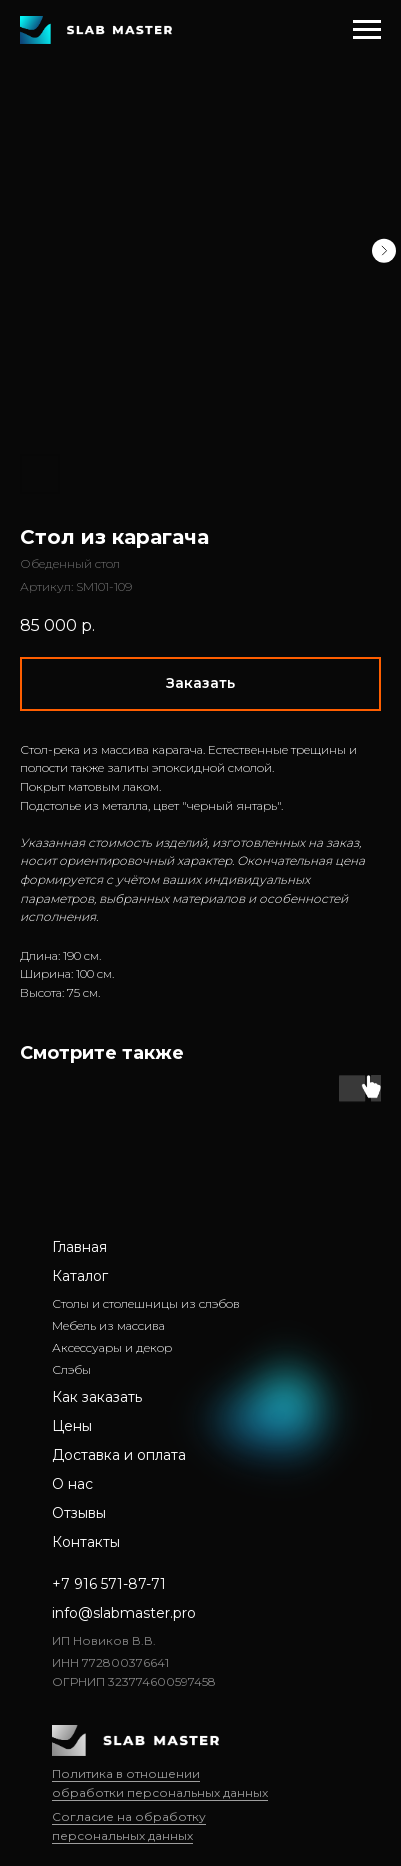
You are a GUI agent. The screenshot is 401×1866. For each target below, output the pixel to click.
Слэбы (71, 1369)
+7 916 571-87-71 (109, 1584)
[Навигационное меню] (367, 30)
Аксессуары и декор (112, 1347)
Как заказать (97, 1397)
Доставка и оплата (119, 1455)
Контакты (86, 1542)
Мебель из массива (108, 1325)
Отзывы (79, 1513)
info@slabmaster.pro (124, 1613)
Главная (79, 1247)
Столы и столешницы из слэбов (146, 1303)
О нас (72, 1484)
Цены (72, 1426)
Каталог (80, 1276)
